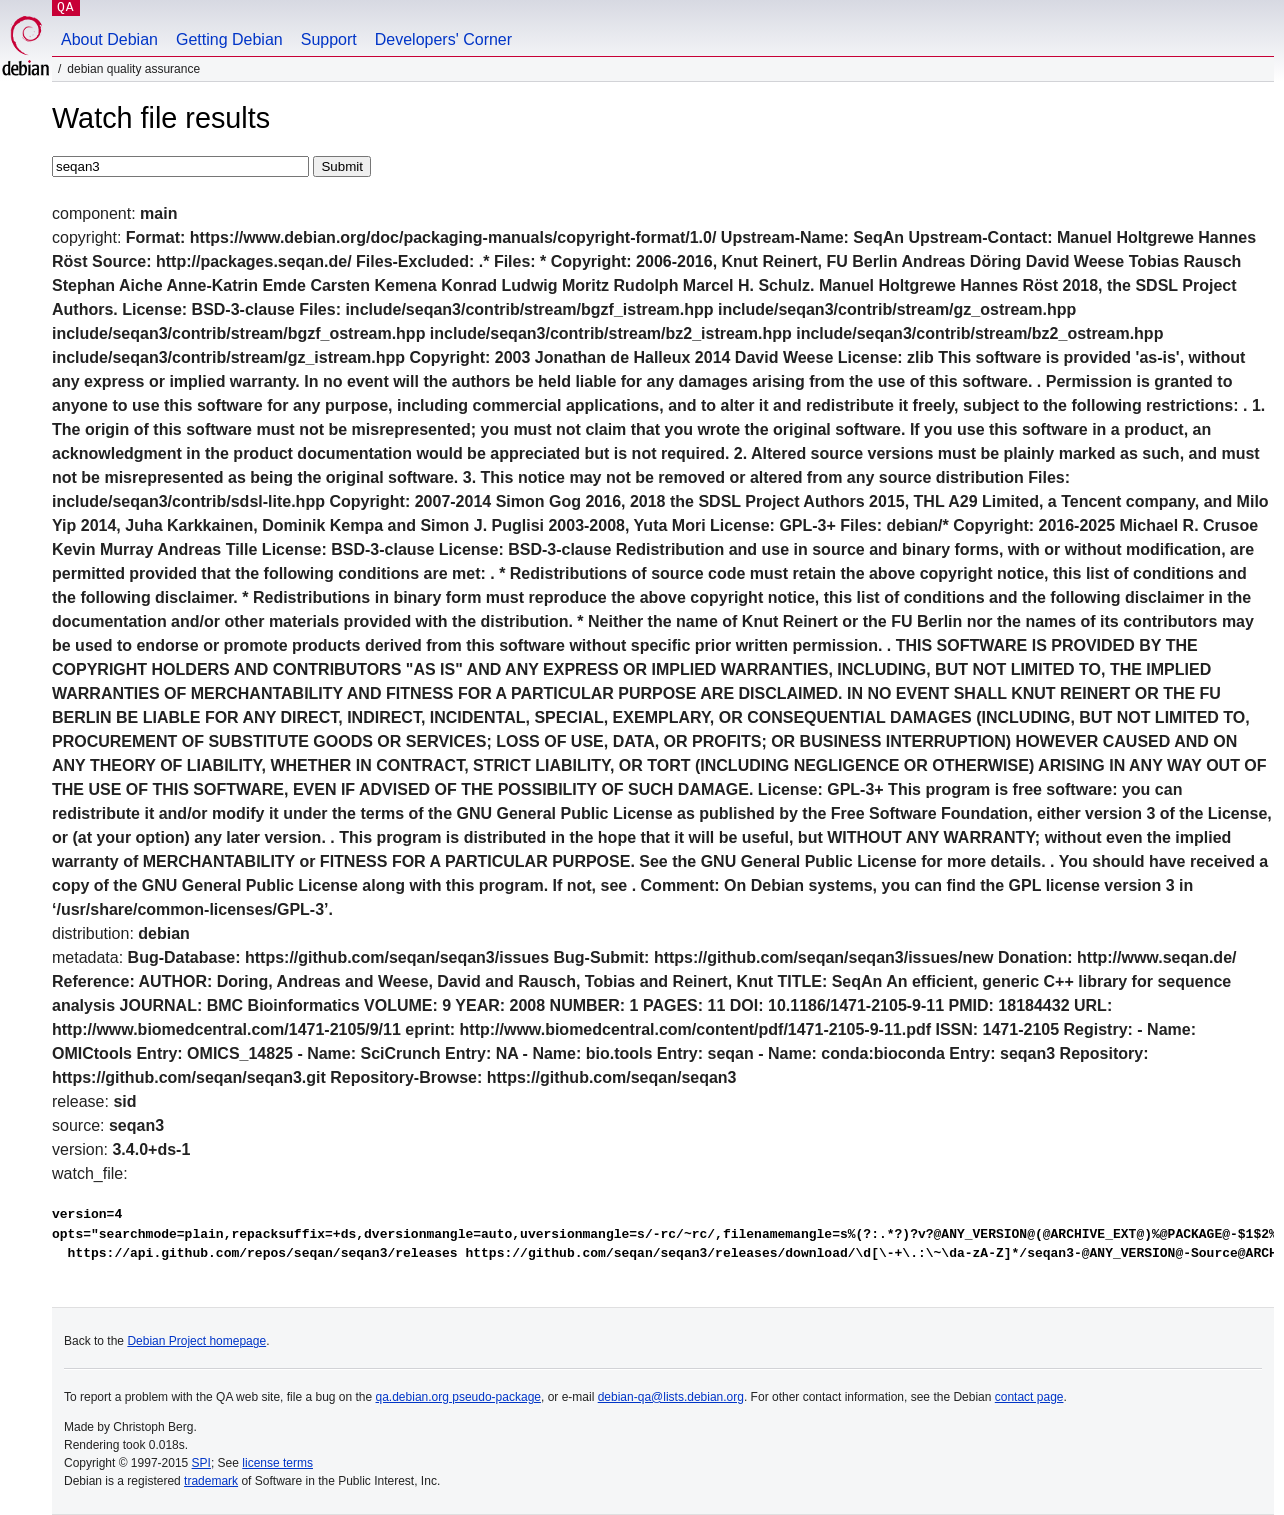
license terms (277, 1463)
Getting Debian (229, 39)
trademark (211, 1481)
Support (329, 39)
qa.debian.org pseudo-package (458, 1397)
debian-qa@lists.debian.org (671, 1397)
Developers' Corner (443, 39)
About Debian (109, 39)
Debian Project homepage (196, 1341)
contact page (1029, 1397)
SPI (201, 1463)
